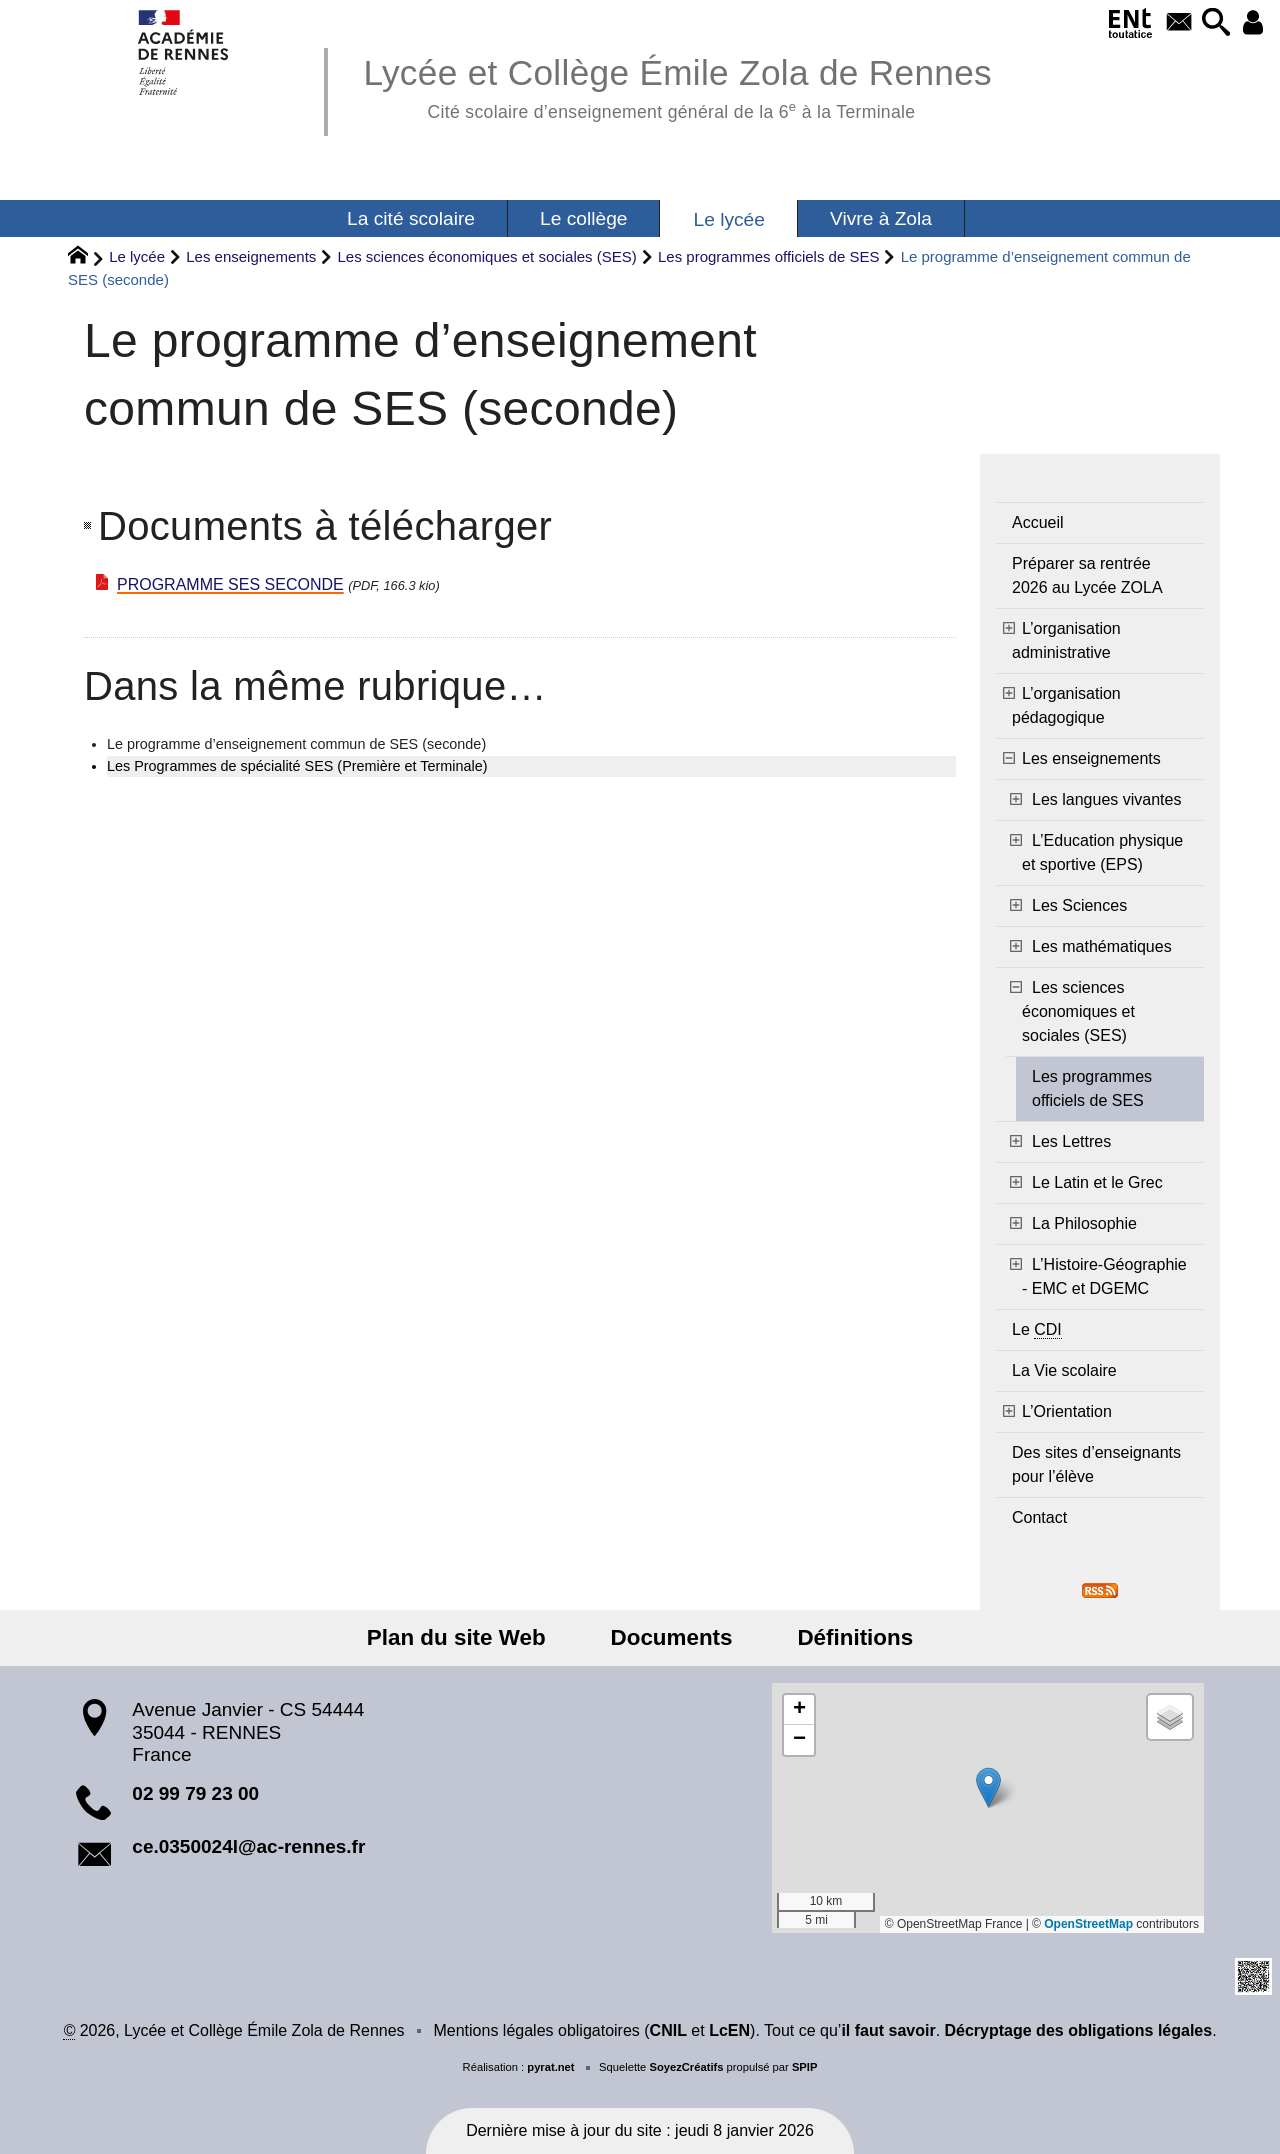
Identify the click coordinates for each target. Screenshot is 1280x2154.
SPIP (805, 2067)
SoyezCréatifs (686, 2067)
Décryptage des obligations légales (1079, 2030)
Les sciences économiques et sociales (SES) (486, 256)
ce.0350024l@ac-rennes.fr (248, 1846)
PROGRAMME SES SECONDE (230, 584)
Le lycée (137, 256)
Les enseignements (251, 256)
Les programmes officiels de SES (769, 256)
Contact (1039, 1517)
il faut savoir (888, 2030)
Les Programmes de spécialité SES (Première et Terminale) (297, 766)
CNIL (668, 2030)
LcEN (729, 2030)
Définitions (842, 1637)
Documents (672, 1637)
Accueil (1038, 522)
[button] (1210, 23)
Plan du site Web (470, 1637)
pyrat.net (550, 2067)
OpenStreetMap (1088, 1924)
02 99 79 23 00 (195, 1793)
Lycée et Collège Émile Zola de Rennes (677, 85)
